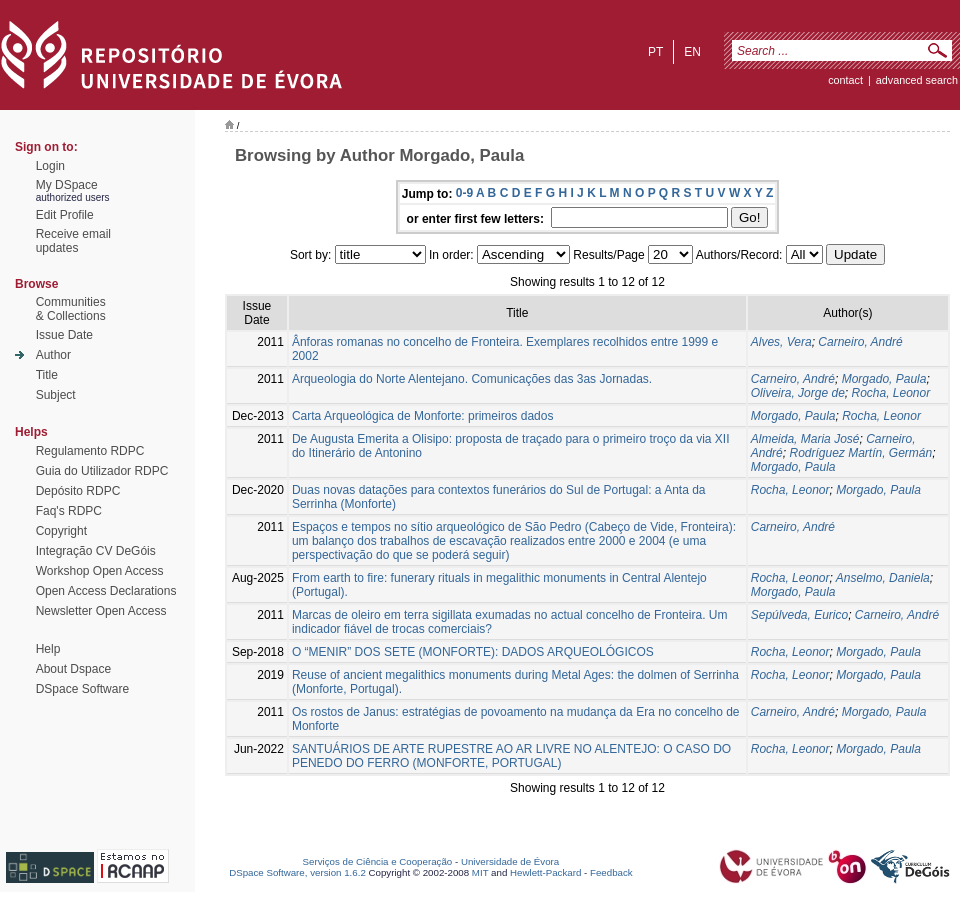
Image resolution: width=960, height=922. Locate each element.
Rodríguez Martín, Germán (860, 453)
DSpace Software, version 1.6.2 (297, 872)
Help (48, 649)
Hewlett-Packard (545, 872)
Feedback (611, 872)
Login (50, 166)
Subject (56, 395)
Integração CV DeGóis (96, 551)
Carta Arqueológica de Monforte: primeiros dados (422, 416)
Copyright (61, 531)
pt (655, 52)
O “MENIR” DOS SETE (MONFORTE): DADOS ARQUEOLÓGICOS (473, 652)
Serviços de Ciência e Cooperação (378, 861)
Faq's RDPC (69, 511)
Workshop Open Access (100, 571)
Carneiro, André (860, 342)
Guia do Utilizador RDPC (102, 471)
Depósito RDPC (78, 491)
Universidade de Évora (510, 861)
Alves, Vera (781, 342)
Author (53, 355)
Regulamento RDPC (90, 451)
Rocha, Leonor (890, 393)
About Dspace (73, 669)
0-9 (464, 193)
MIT (480, 872)
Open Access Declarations (106, 591)
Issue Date (64, 335)
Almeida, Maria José (805, 439)
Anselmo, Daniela (883, 578)
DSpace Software (82, 689)
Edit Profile (65, 215)
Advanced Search (917, 80)
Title (47, 375)
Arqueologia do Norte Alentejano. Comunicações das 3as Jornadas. (472, 379)
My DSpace (67, 185)
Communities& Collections (71, 309)
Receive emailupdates (73, 241)
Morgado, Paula (884, 379)
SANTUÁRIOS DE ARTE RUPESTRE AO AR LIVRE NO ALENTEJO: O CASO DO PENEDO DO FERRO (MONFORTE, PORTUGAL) (511, 756)
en (692, 52)
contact (845, 80)
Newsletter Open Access (101, 611)
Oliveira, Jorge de (798, 393)
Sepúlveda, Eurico (799, 615)
